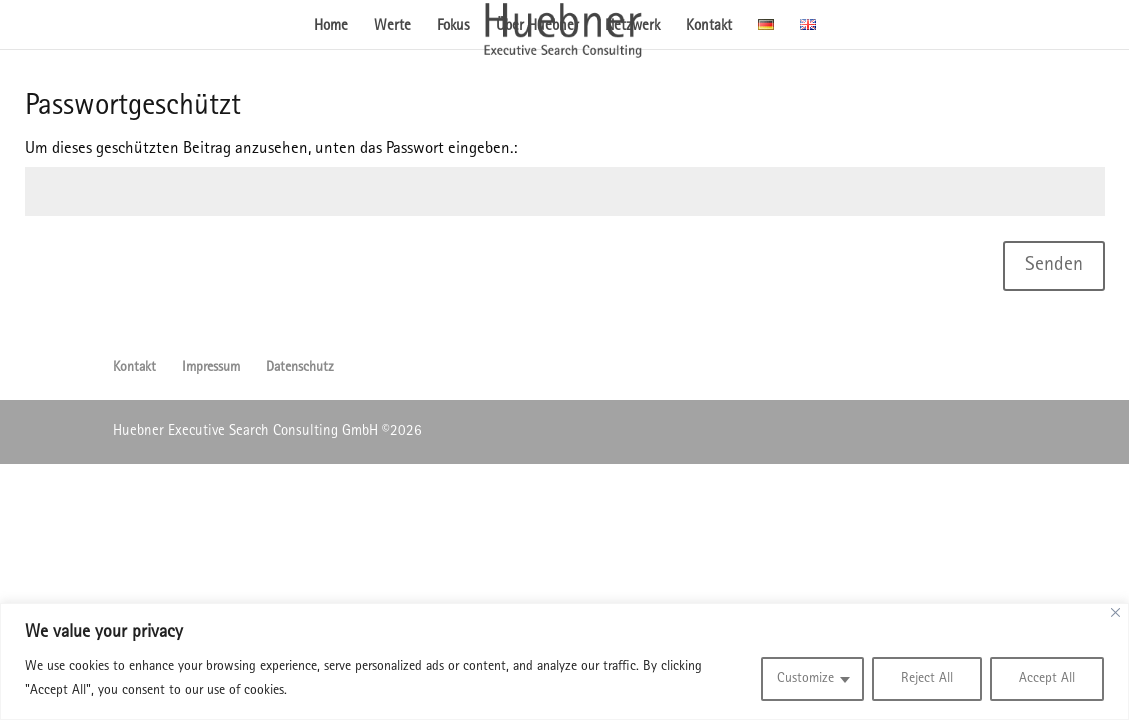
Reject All (927, 679)
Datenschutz (300, 368)
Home (331, 27)
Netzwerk (632, 27)
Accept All (1047, 679)
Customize (805, 679)
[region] (564, 661)
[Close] (1115, 612)
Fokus (453, 27)
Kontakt (709, 27)
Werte (392, 27)
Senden (1054, 266)
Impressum (211, 368)
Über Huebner (537, 27)
